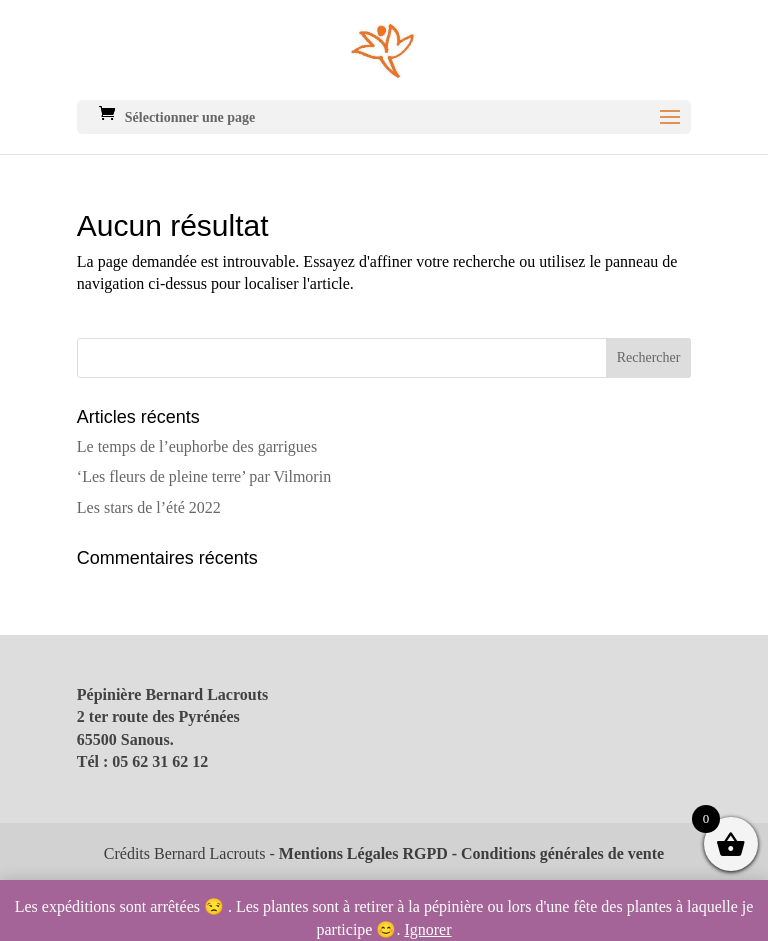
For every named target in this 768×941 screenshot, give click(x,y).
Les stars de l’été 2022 (149, 507)
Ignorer (427, 929)
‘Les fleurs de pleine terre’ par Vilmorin (204, 476)
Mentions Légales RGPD (363, 853)
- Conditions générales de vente (556, 853)
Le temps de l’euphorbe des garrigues (197, 446)
